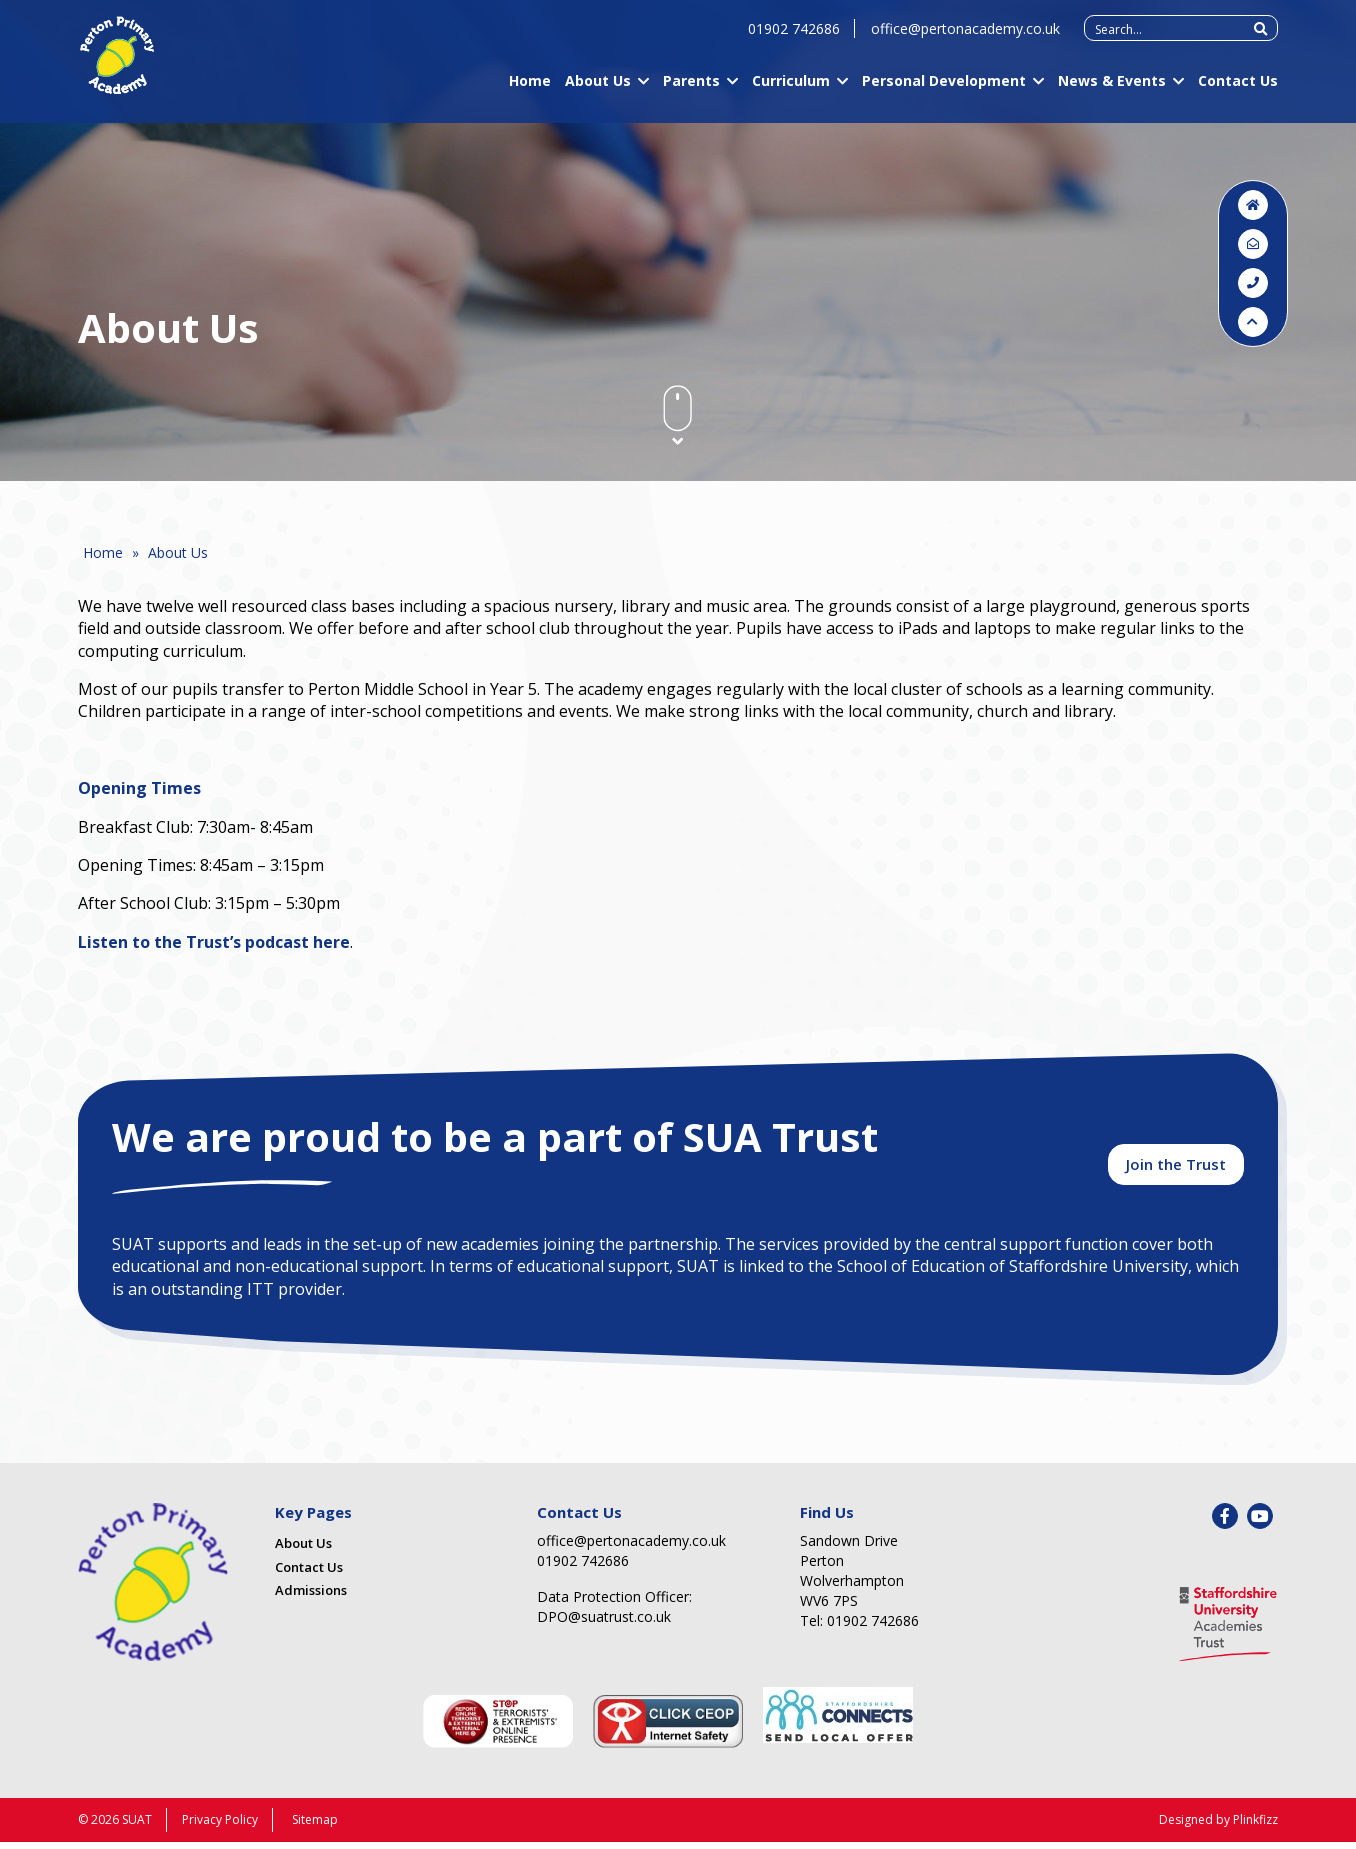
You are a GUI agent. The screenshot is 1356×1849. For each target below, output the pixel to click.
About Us (598, 91)
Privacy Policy (220, 1826)
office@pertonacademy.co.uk (965, 39)
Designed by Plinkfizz (1218, 1826)
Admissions (311, 1598)
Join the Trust (1176, 1170)
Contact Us (1238, 91)
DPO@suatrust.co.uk (604, 1624)
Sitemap (315, 1826)
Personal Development (944, 91)
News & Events (1112, 91)
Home (530, 91)
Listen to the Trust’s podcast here (214, 942)
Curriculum (791, 91)
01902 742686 (794, 39)
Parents (691, 91)
